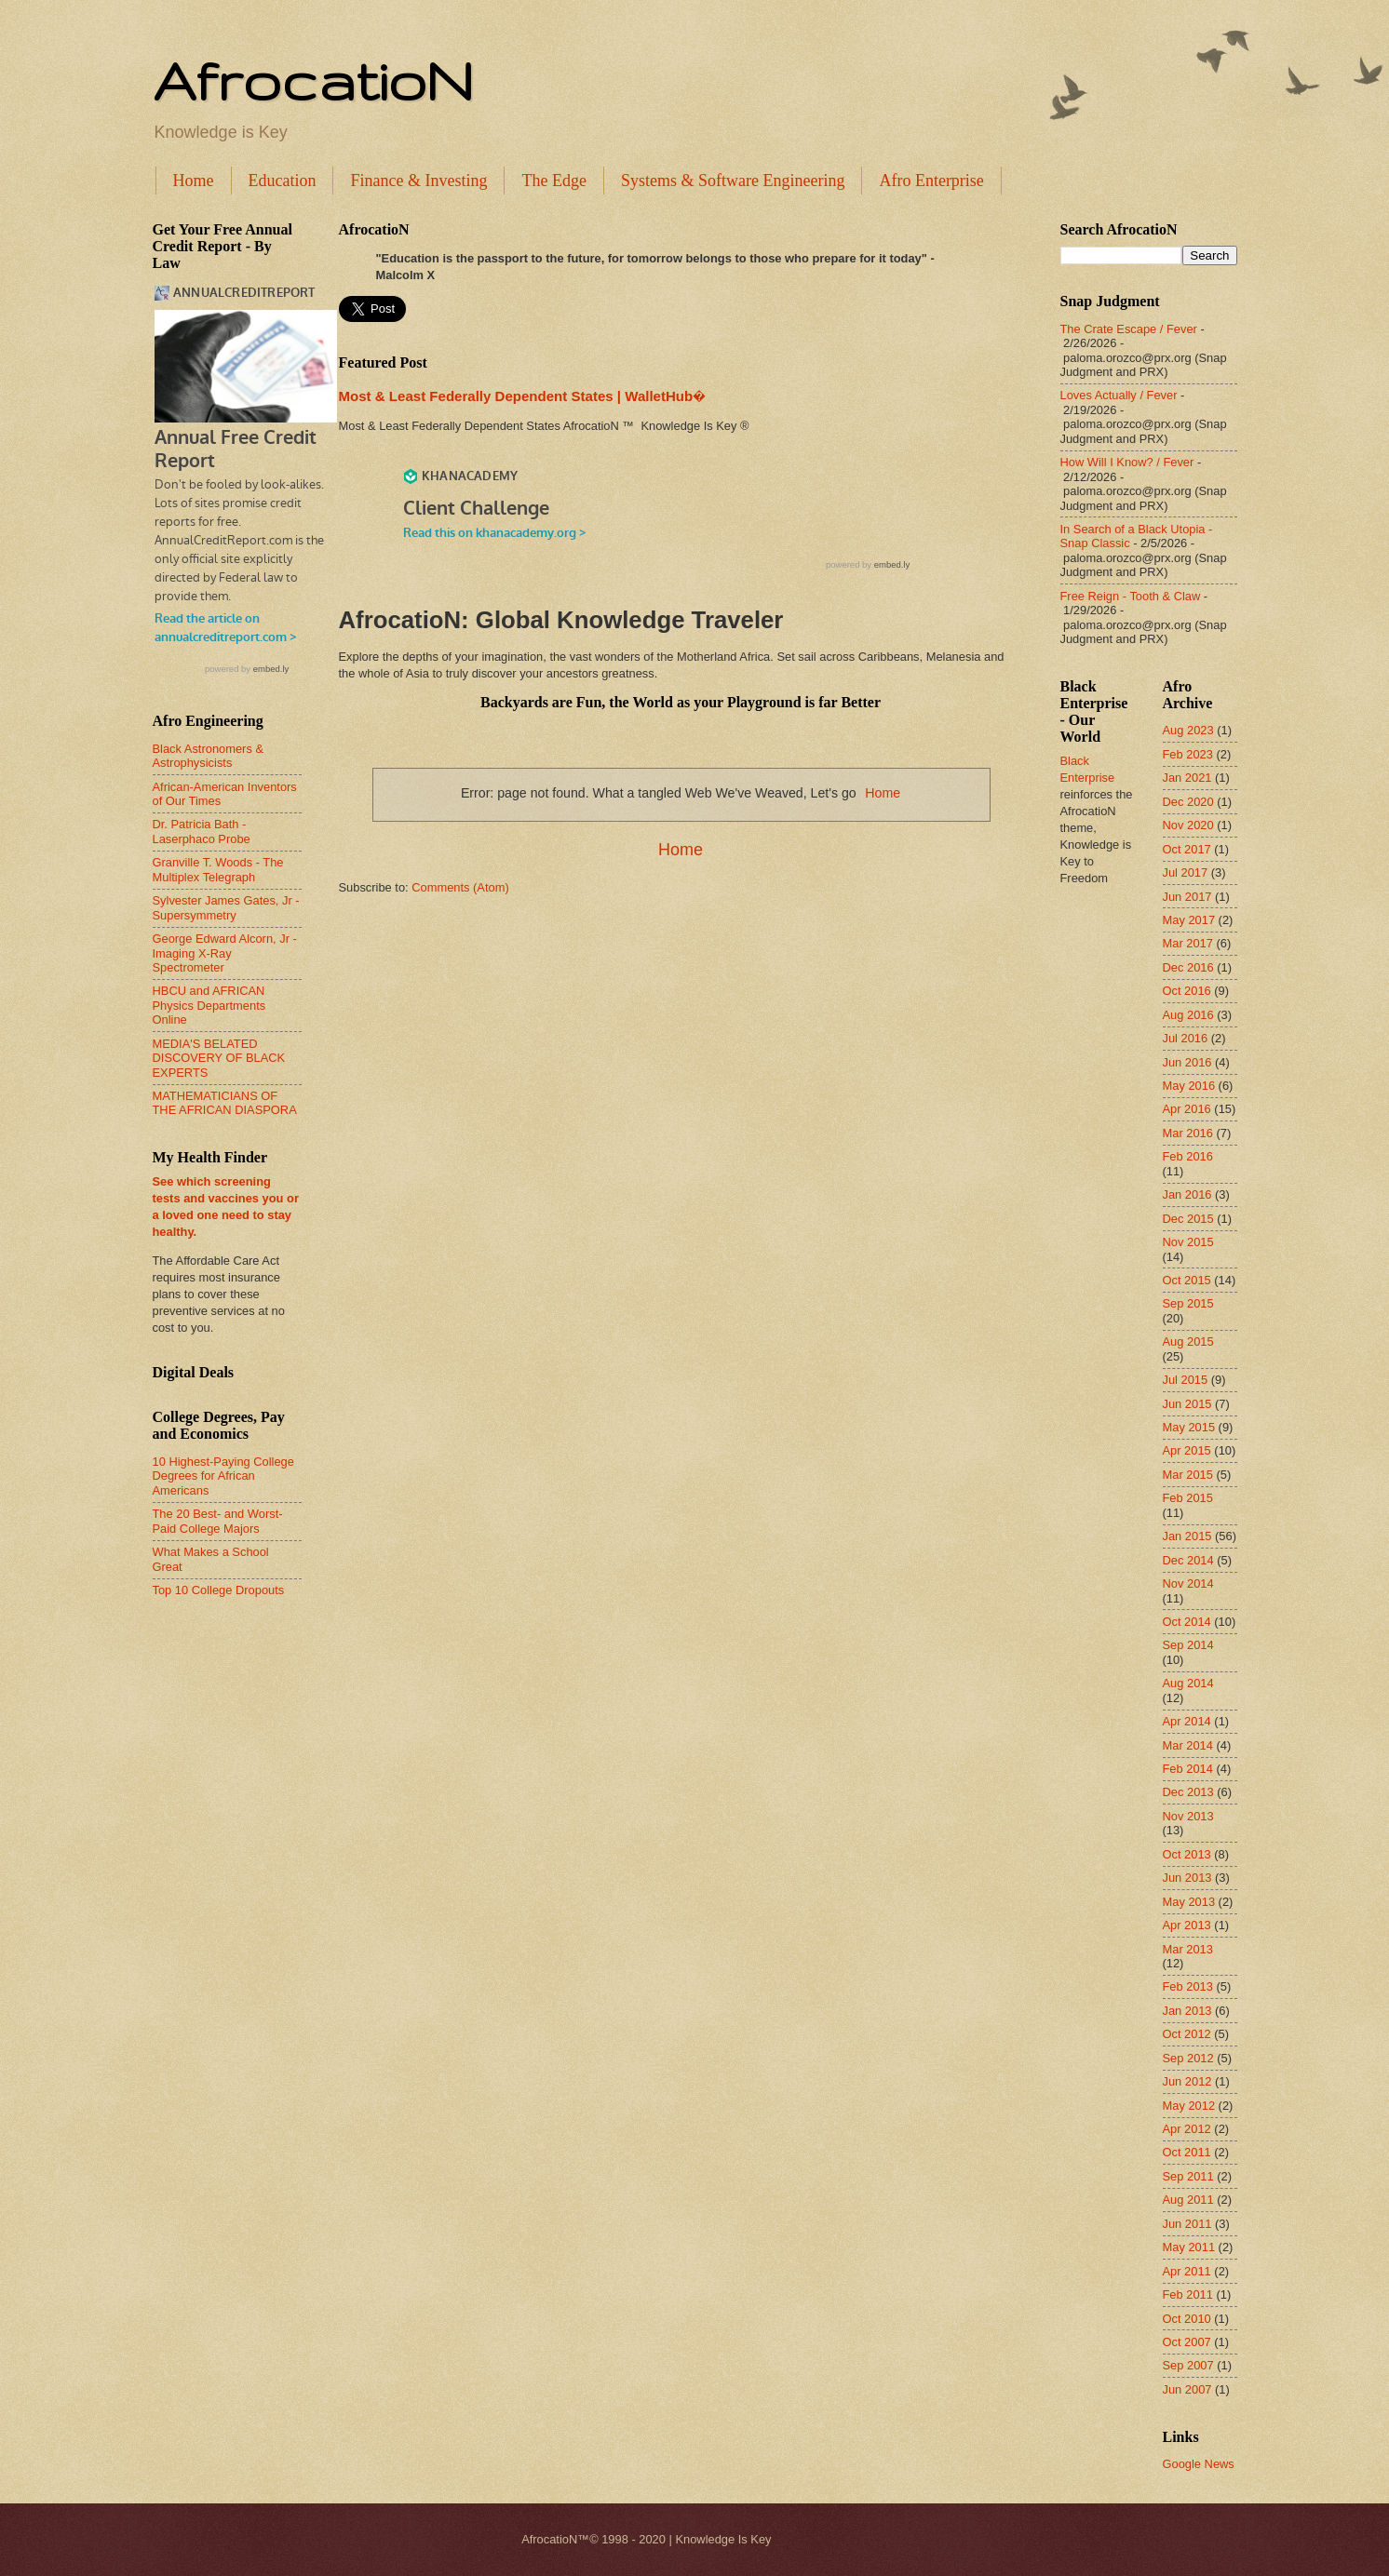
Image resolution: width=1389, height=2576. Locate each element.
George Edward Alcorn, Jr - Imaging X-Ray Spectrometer (225, 953)
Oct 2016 (1187, 991)
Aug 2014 (1188, 1683)
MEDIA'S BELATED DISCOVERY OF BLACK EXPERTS (219, 1058)
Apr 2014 (1187, 1721)
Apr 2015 (1187, 1450)
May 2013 (1189, 1902)
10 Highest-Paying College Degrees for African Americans (223, 1476)
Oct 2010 (1187, 2319)
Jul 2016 (1185, 1038)
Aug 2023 (1188, 730)
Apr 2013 (1187, 1925)
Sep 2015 (1188, 1303)
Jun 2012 (1187, 2081)
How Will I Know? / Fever (1127, 462)
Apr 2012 (1187, 2129)
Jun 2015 (1187, 1404)
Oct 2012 (1187, 2034)
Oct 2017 (1187, 849)
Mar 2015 (1188, 1475)
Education (283, 180)
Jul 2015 (1185, 1380)
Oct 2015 (1187, 1280)
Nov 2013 (1188, 1816)
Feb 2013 (1188, 1986)
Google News (1198, 2464)
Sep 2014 (1188, 1645)
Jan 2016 (1187, 1194)
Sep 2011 (1188, 2176)
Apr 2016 (1187, 1109)
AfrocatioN (313, 80)
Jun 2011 (1187, 2224)
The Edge (553, 180)
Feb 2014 (1188, 1769)
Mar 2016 (1188, 1133)
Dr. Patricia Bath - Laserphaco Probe (201, 831)
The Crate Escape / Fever (1128, 329)
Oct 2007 (1187, 2342)
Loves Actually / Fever (1119, 395)
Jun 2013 (1187, 1878)
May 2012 (1189, 2106)
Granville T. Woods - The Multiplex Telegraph (218, 869)
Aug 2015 (1188, 1341)
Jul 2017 (1185, 872)
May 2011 (1189, 2247)
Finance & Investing (418, 180)
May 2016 (1189, 1086)
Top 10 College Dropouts (219, 1590)
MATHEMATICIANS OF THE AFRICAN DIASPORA (225, 1103)
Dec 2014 (1188, 1560)
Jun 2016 (1187, 1062)
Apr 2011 (1187, 2271)
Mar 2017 (1188, 943)
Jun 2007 (1187, 2389)
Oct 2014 (1187, 1622)
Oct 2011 (1187, 2152)
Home (193, 180)
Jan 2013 (1187, 2011)
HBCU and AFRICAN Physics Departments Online (209, 1005)
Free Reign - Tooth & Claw (1130, 596)
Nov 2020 (1188, 825)
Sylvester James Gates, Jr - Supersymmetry (226, 907)
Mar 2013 (1188, 1949)
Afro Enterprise (931, 180)
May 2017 (1189, 920)
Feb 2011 (1188, 2294)
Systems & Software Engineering (732, 180)
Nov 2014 (1188, 1583)
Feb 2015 (1188, 1498)
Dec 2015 (1188, 1219)
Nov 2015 (1188, 1242)
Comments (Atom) (459, 887)
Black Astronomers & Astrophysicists (208, 756)
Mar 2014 (1188, 1745)
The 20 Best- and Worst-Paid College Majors (218, 1521)
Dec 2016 (1188, 967)
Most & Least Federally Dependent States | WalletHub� (522, 396)
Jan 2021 (1187, 778)
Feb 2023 (1188, 754)
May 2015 (1189, 1427)
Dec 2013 (1188, 1792)
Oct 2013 (1187, 1854)
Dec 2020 (1188, 802)
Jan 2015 (1187, 1536)
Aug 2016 (1188, 1015)
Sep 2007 (1188, 2365)
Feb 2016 (1188, 1156)
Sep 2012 (1188, 2058)
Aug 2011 (1188, 2200)
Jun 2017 (1187, 897)
